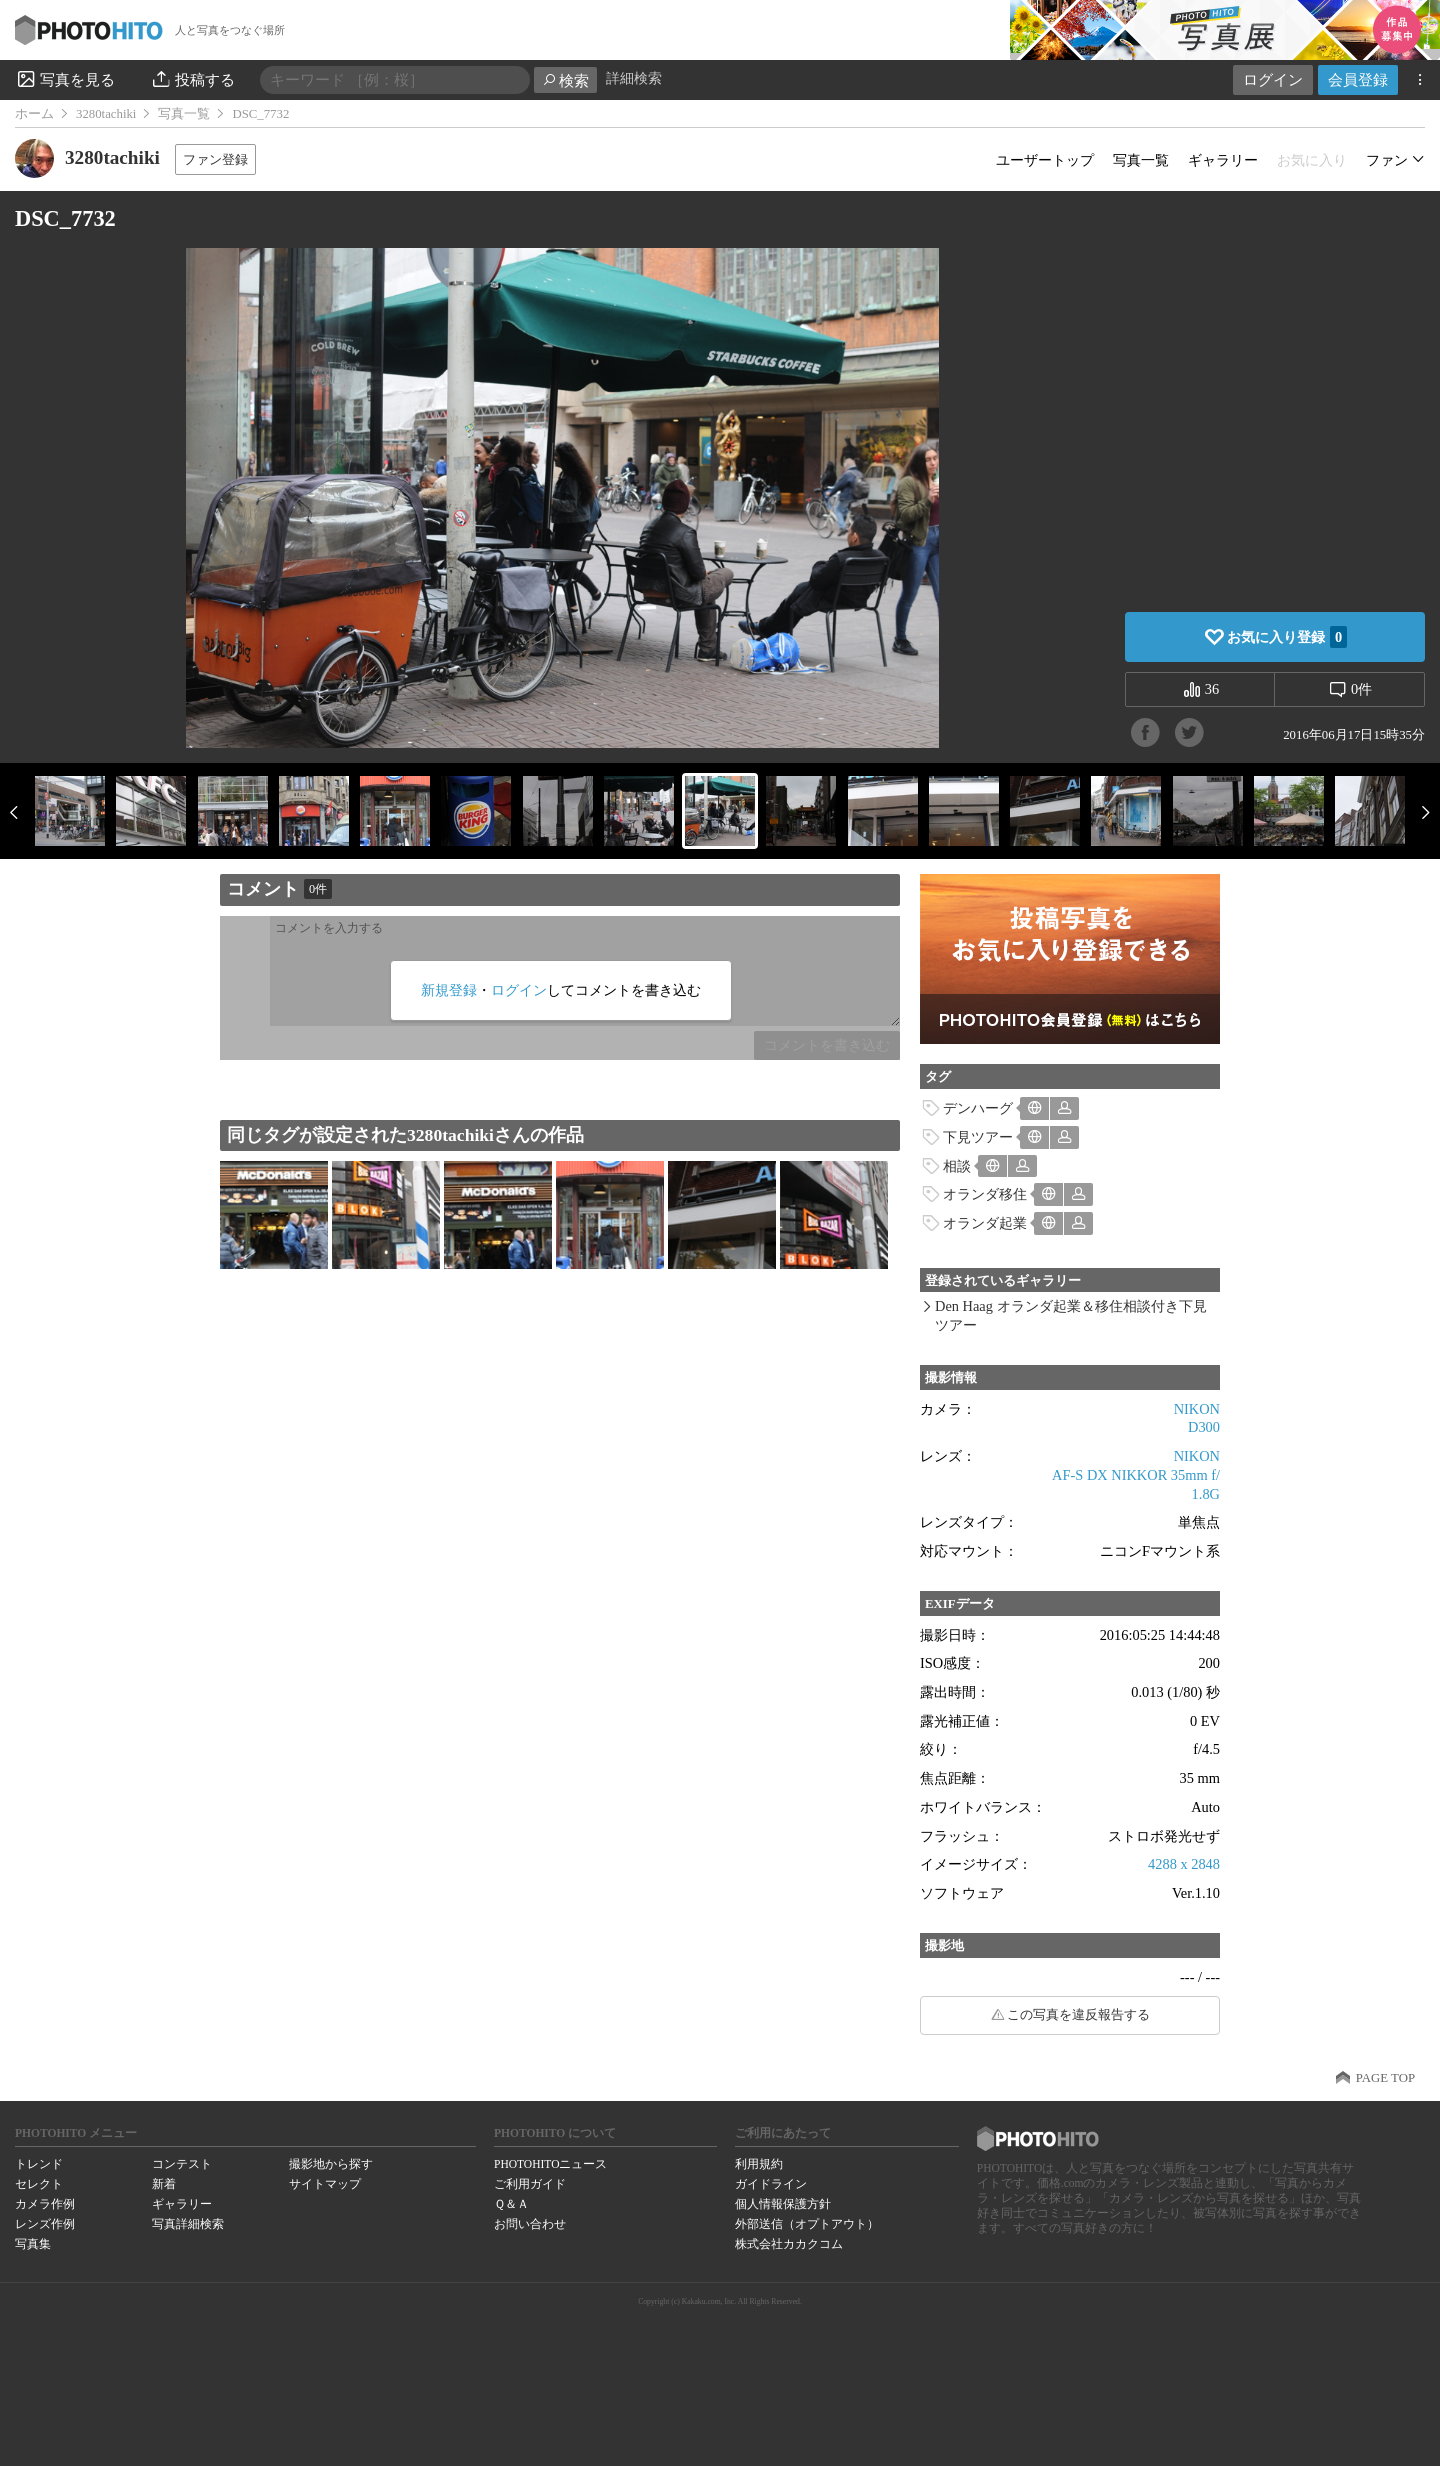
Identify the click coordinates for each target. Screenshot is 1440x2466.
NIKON (1197, 1409)
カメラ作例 (45, 2204)
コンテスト (182, 2164)
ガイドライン (771, 2184)
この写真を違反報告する (1078, 2015)
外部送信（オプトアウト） (807, 2224)
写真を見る (65, 79)
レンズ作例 (45, 2224)
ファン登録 (215, 159)
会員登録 (1358, 79)
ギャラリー (1223, 160)
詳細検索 (634, 78)
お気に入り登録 (1287, 637)
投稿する (192, 79)
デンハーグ (978, 1108)
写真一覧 (184, 114)
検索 (565, 80)
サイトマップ (325, 2184)
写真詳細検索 (188, 2224)
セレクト (39, 2184)
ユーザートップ (1045, 160)
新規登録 (449, 990)
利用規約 (759, 2164)
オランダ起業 (985, 1223)
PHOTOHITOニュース (550, 2164)
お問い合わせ (530, 2224)
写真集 (33, 2244)
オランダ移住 (985, 1194)
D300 (1204, 1427)
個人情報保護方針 (783, 2204)
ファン (1387, 160)
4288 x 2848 (1184, 1864)
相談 (957, 1166)
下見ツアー (978, 1137)
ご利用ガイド (530, 2184)
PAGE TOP (1385, 2078)
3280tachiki (106, 114)
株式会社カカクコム (789, 2244)
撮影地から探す (331, 2164)
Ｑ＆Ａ (511, 2204)
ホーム (34, 114)
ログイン (1273, 79)
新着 (164, 2184)
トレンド (39, 2164)
